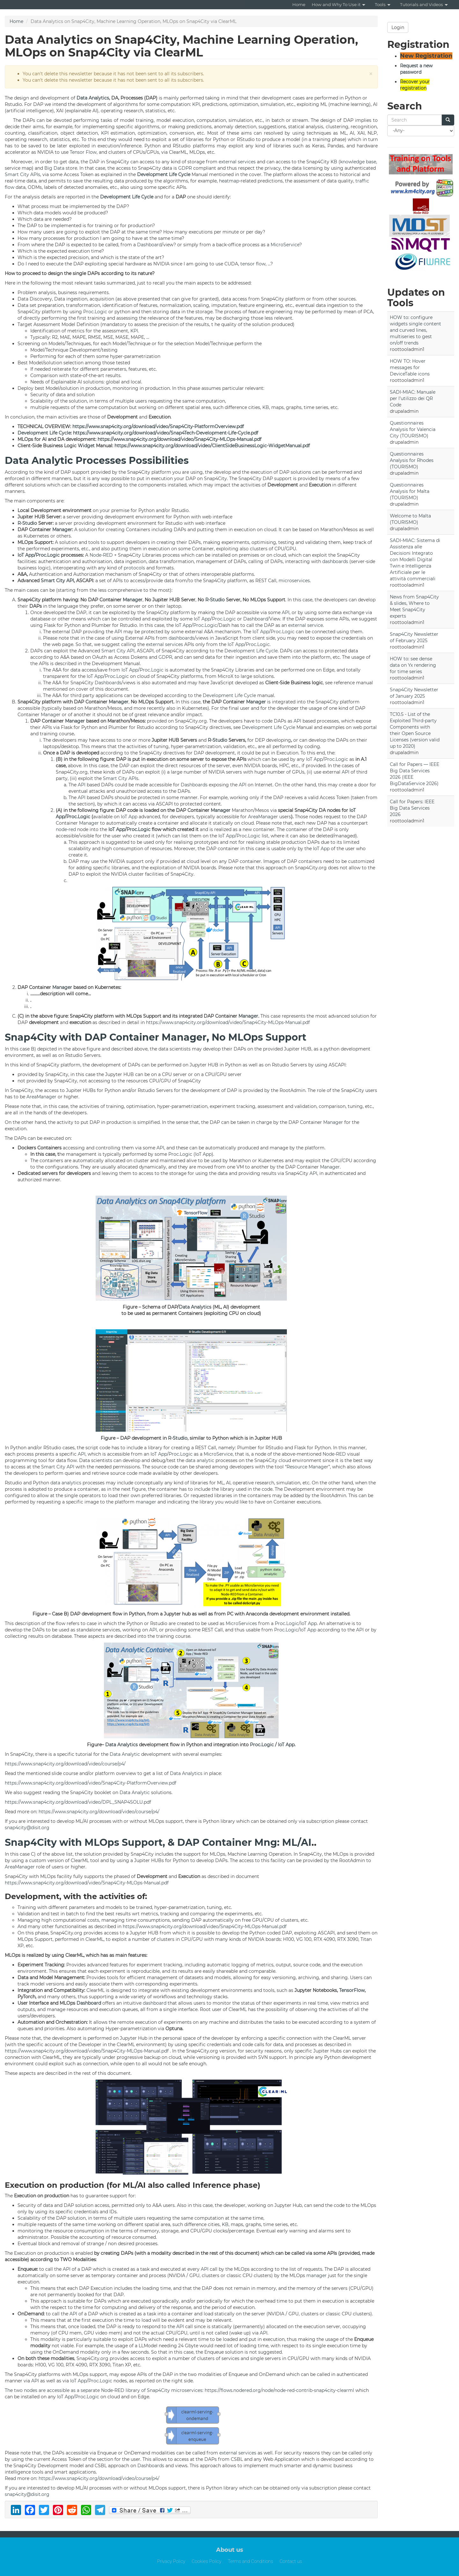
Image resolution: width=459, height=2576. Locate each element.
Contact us (291, 2561)
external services (237, 162)
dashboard (154, 2003)
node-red (66, 829)
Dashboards (108, 683)
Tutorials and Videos (424, 4)
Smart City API (57, 580)
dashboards (335, 561)
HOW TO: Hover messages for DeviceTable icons (410, 367)
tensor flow (253, 264)
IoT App (26, 555)
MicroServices (241, 1623)
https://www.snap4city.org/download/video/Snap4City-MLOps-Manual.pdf (179, 439)
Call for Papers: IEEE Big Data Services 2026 (412, 808)
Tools (382, 4)
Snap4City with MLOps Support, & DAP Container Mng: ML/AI (158, 1842)
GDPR (185, 168)
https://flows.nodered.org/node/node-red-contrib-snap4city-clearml (279, 2390)
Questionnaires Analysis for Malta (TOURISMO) (409, 491)
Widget (86, 446)
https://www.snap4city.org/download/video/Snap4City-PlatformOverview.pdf (158, 426)
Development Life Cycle (163, 174)
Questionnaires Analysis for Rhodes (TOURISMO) (411, 460)
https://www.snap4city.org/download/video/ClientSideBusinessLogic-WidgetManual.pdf (212, 446)
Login (397, 27)
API (285, 612)
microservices (294, 580)
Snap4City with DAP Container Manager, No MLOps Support (155, 1037)
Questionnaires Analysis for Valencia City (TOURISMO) (412, 429)
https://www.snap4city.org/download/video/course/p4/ (65, 1764)
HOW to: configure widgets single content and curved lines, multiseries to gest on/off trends (415, 330)
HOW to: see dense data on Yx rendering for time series (413, 665)
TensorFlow (352, 1990)
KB (334, 162)
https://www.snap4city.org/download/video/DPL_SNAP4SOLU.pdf (78, 1802)
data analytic (200, 1460)
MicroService (285, 245)
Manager (62, 529)
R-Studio (27, 523)
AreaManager (263, 817)
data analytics (65, 1483)
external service (305, 625)
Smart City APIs (22, 174)
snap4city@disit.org (27, 1827)
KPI (196, 104)
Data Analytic (125, 1754)
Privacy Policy (171, 2561)
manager (146, 1502)
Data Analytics (92, 98)
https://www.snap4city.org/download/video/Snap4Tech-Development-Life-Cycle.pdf (165, 433)
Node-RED (101, 555)
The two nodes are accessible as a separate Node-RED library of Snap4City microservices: (105, 2390)
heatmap (229, 181)
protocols (134, 568)
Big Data (54, 168)
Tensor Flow (83, 152)
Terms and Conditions (250, 2561)
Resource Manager (307, 1467)
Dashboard (149, 245)
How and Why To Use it (338, 4)
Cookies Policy (206, 2561)
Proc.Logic (95, 312)
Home (298, 4)
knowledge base (358, 162)
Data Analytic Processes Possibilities (97, 460)
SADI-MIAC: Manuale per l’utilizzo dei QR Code (412, 398)
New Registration (426, 55)
